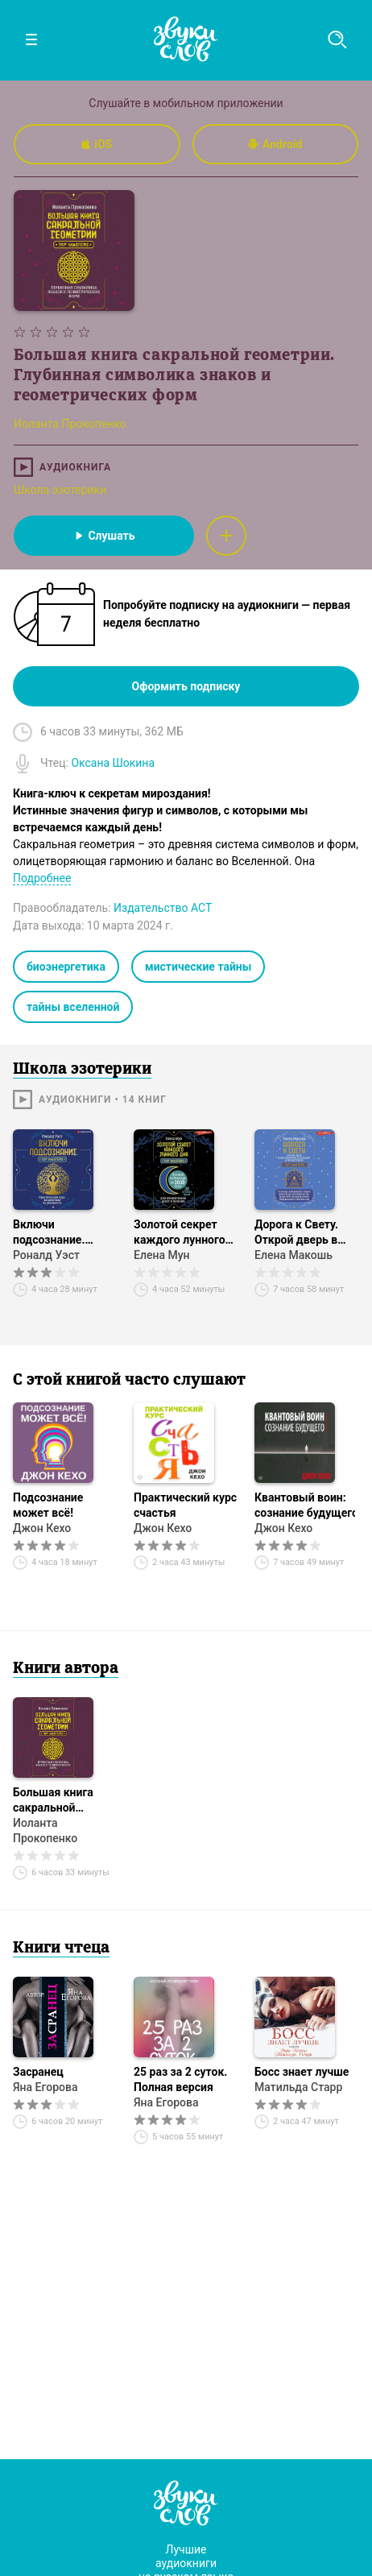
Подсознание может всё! (48, 1505)
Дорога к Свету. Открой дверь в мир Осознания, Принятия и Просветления (296, 1233)
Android (275, 144)
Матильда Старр (298, 2087)
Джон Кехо (42, 1528)
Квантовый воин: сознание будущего (306, 1505)
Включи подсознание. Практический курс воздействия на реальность (64, 1233)
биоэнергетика (66, 966)
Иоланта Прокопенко (45, 1830)
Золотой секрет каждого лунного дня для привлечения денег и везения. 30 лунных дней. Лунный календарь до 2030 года (185, 1233)
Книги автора (65, 1669)
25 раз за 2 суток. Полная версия (180, 2079)
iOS (96, 144)
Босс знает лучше (301, 2071)
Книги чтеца (61, 1948)
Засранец (38, 2071)
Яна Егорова (45, 2087)
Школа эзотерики (60, 489)
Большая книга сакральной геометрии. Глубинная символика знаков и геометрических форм (62, 1801)
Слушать (103, 535)
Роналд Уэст (46, 1255)
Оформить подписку (186, 686)
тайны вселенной (73, 1006)
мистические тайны (198, 966)
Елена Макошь (293, 1255)
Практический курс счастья (185, 1505)
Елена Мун (162, 1255)
